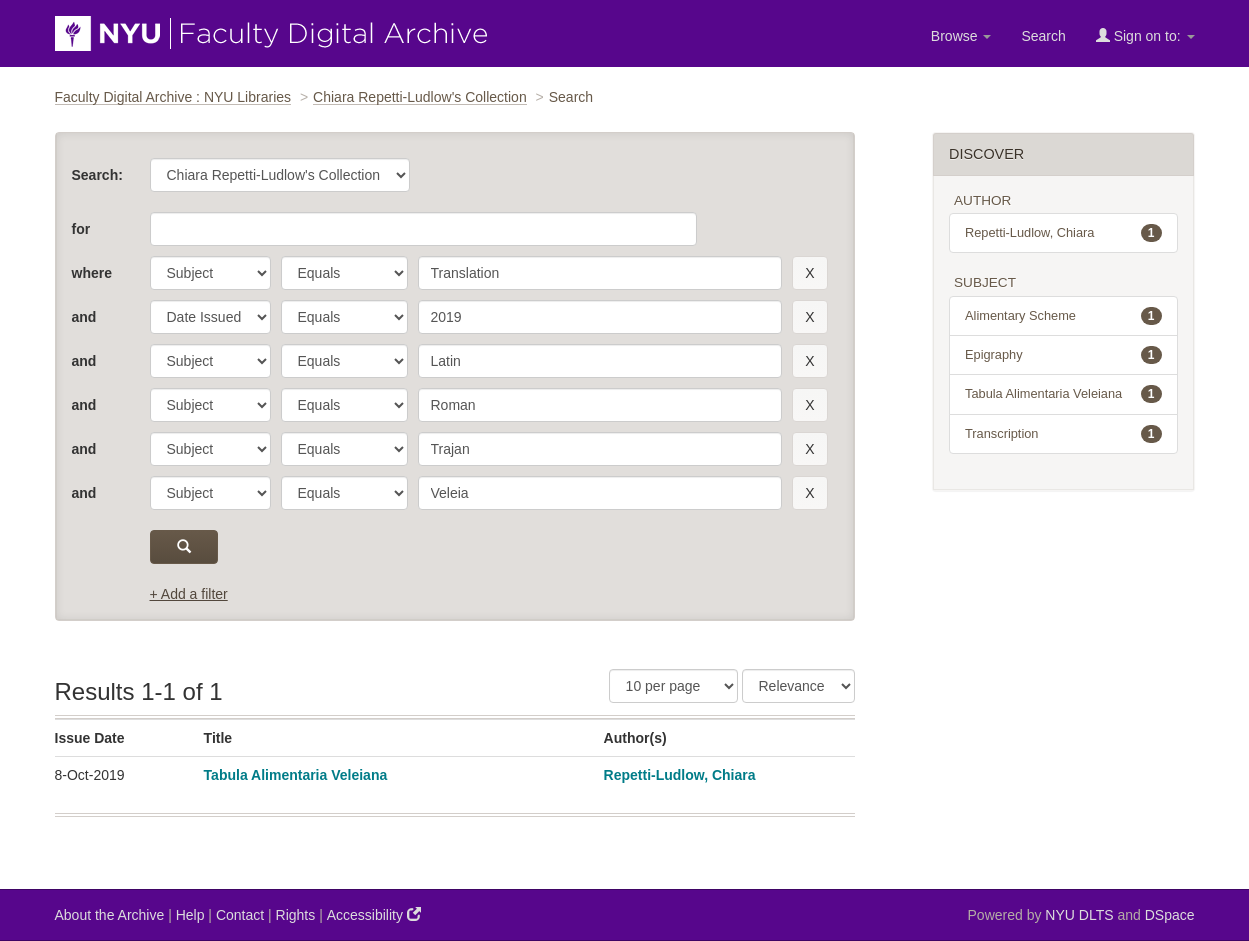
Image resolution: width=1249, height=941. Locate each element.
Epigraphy (1063, 355)
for (81, 229)
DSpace (1170, 915)
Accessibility (374, 914)
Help (190, 915)
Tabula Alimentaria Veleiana (296, 775)
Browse (961, 36)
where (92, 273)
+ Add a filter (189, 594)
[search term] (600, 273)
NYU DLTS (1079, 915)
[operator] (344, 273)
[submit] (184, 547)
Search (1043, 36)
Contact (240, 915)
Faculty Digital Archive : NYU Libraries (173, 97)
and (84, 317)
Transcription (1063, 434)
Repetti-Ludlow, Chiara (680, 775)
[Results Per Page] (673, 686)
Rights (296, 915)
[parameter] (210, 273)
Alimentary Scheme (1063, 316)
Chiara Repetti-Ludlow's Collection (420, 97)
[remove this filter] (809, 273)
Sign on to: (1145, 35)
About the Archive (110, 915)
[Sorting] (798, 686)
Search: (97, 175)
